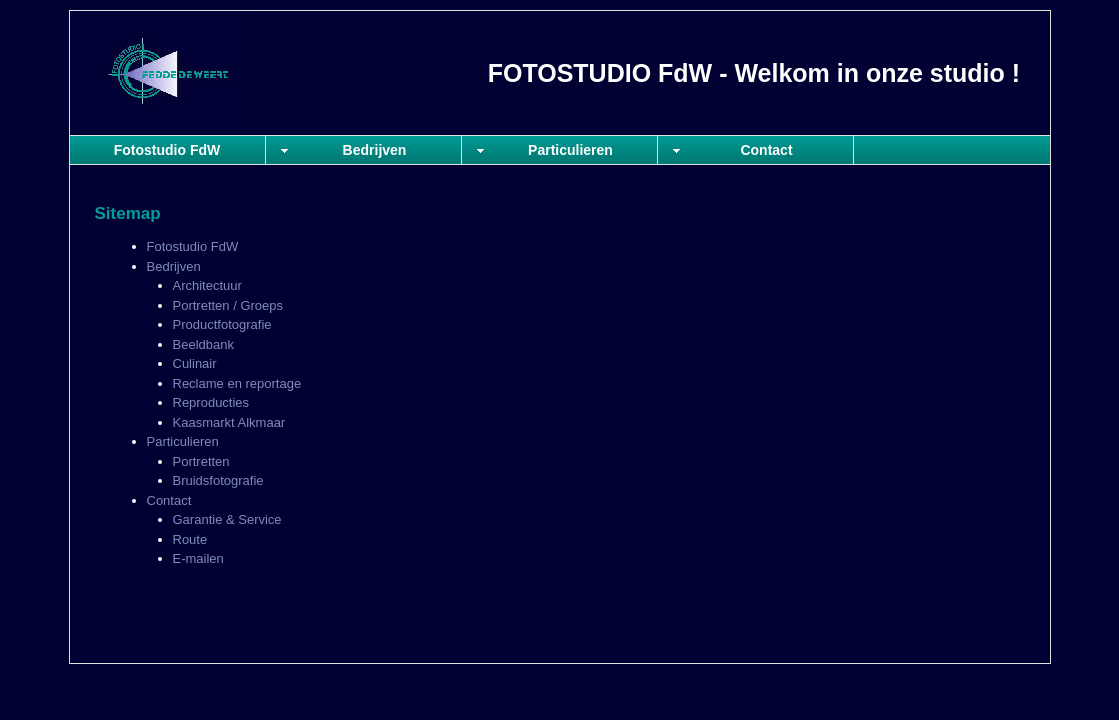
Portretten (201, 461)
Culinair (195, 363)
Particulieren (570, 150)
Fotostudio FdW (167, 150)
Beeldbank (203, 344)
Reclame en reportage (237, 383)
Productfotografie (222, 324)
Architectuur (207, 285)
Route (190, 539)
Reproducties (211, 402)
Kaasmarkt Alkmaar (229, 422)
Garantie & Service (227, 519)
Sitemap (911, 642)
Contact (766, 150)
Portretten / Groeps (228, 305)
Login (955, 642)
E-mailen (198, 558)
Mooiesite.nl (1006, 642)
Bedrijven (375, 150)
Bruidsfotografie (218, 480)
